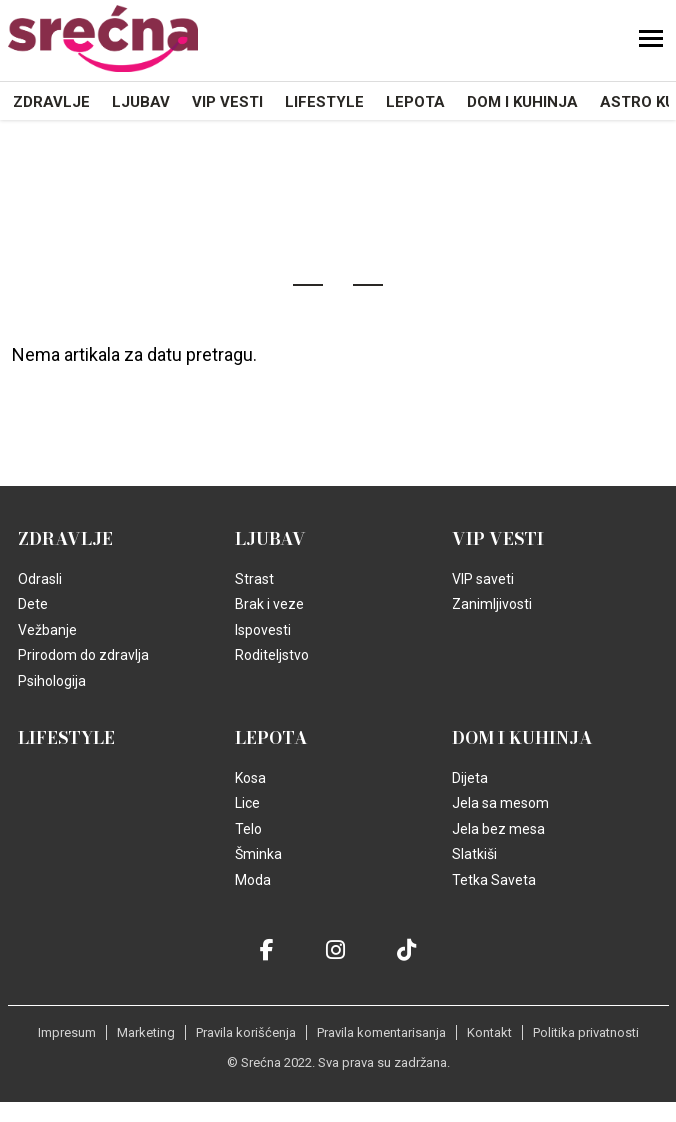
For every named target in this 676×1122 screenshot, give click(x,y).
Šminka (258, 854)
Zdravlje (51, 102)
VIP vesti (227, 102)
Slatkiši (474, 854)
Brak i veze (269, 604)
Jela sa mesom (500, 803)
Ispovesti (263, 630)
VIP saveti (483, 579)
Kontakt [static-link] (489, 1032)
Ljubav (141, 102)
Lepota (415, 102)
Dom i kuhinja (522, 102)
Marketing (146, 1032)
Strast (254, 579)
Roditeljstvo (272, 655)
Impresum (67, 1032)
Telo (248, 829)
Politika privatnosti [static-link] (586, 1032)
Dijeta (470, 778)
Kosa (250, 778)
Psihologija (52, 681)
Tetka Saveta (494, 880)
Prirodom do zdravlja (83, 655)
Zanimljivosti (492, 604)
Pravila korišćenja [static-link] (246, 1032)
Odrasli (40, 579)
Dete (33, 604)
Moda (253, 880)
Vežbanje (47, 630)
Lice (247, 803)
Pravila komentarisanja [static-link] (381, 1032)
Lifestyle (324, 102)
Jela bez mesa (498, 829)
